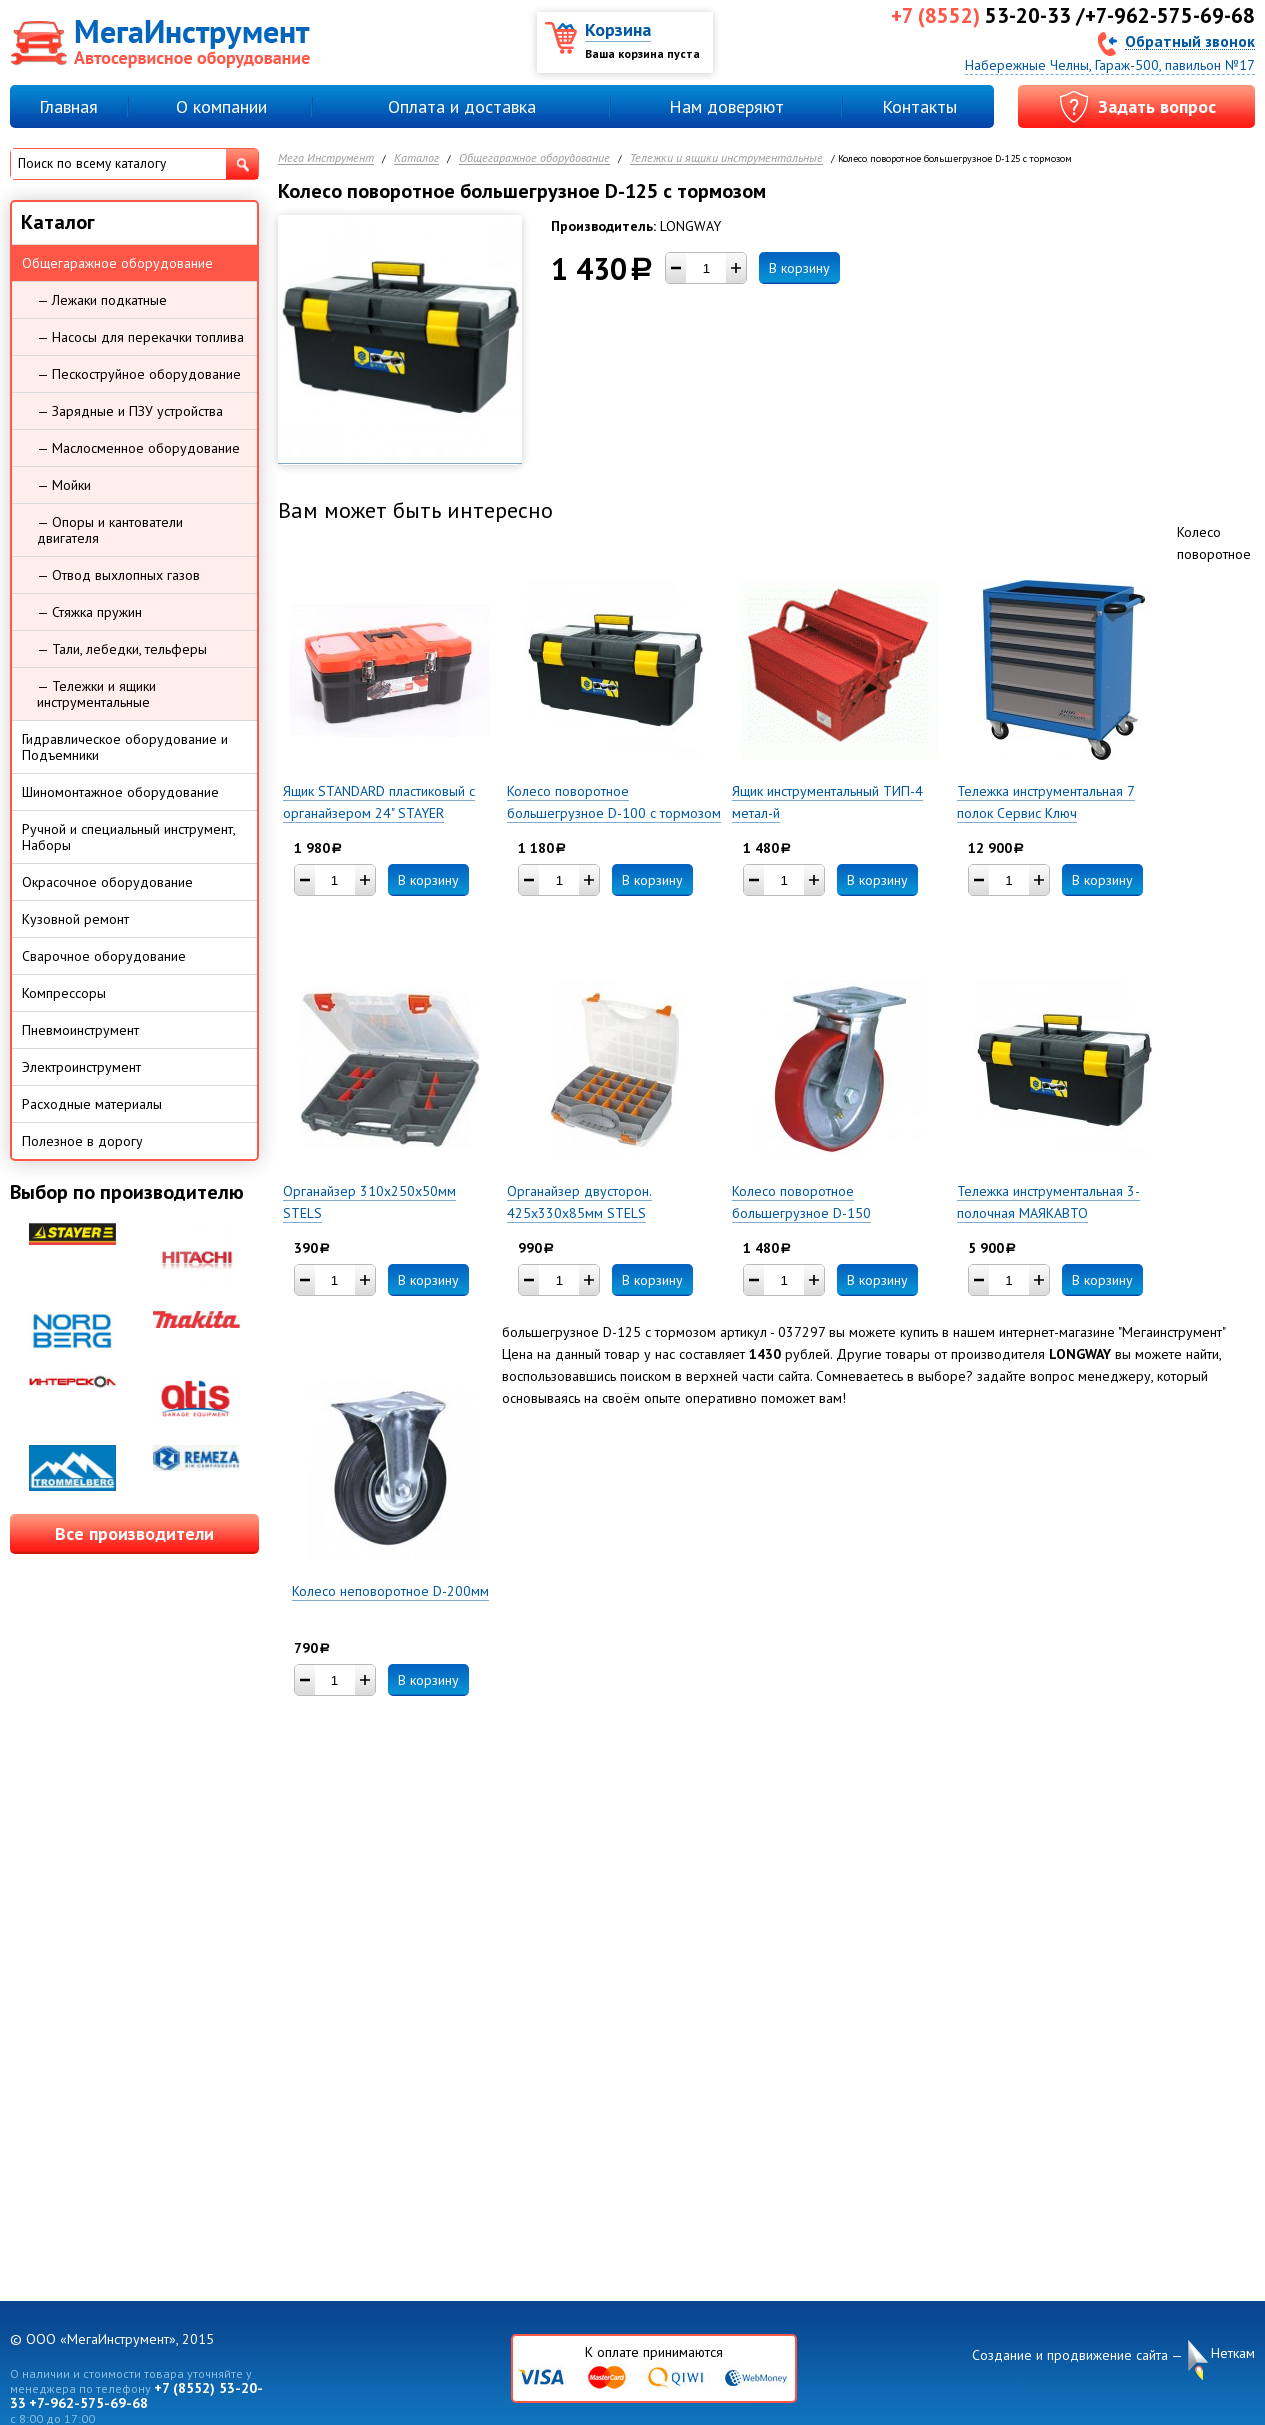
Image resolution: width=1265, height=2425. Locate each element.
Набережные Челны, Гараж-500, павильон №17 (1110, 65)
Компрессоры (64, 993)
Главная (68, 106)
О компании (221, 106)
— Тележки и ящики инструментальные (96, 694)
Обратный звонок (1190, 40)
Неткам (1233, 2353)
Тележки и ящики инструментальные (726, 158)
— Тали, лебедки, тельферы (122, 649)
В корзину (799, 268)
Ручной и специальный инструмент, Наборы (129, 837)
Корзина (618, 29)
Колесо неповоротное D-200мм (390, 1591)
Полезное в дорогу (82, 1141)
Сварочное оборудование (104, 956)
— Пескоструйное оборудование (139, 374)
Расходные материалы (92, 1104)
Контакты (919, 106)
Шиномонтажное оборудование (120, 792)
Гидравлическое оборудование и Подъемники (125, 747)
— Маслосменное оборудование (138, 448)
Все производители (134, 1533)
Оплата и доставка (462, 106)
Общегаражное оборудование (534, 158)
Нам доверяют (726, 106)
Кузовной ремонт (75, 919)
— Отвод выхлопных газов (118, 575)
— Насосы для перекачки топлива (140, 337)
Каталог (416, 158)
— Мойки (64, 485)
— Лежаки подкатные (102, 300)
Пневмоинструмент (80, 1030)
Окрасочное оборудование (107, 882)
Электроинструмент (81, 1067)
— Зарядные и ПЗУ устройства (130, 411)
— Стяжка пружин (89, 612)
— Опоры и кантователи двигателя (110, 530)
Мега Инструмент (326, 158)
